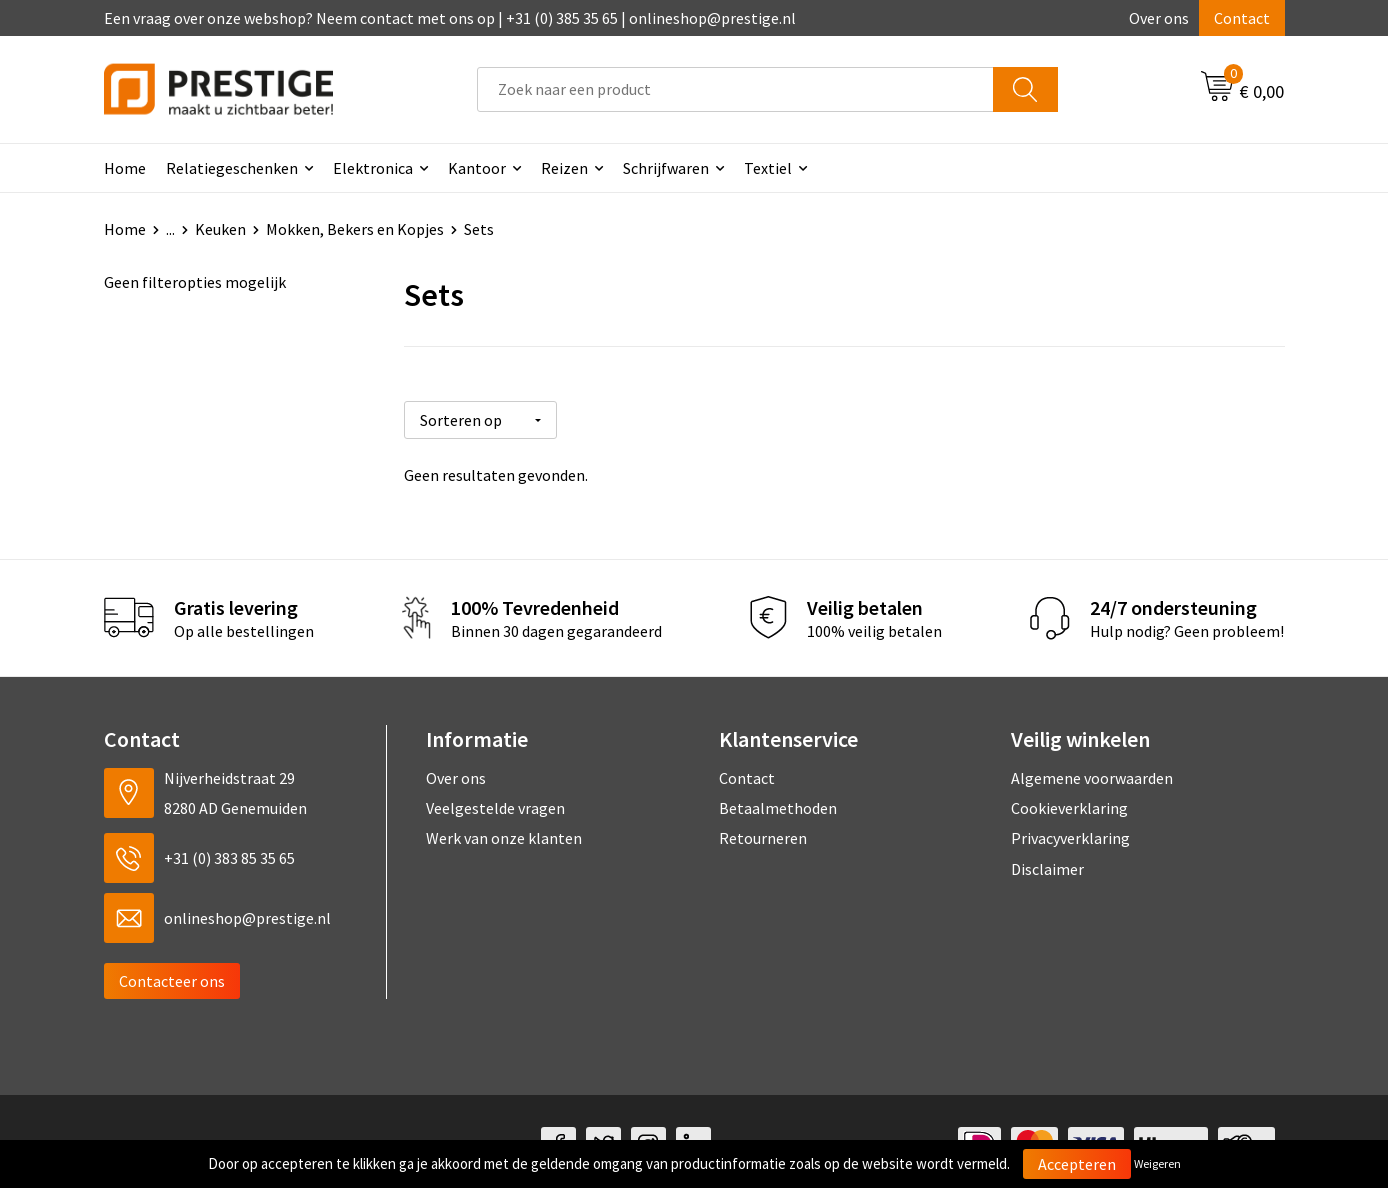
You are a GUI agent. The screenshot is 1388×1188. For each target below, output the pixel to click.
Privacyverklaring (1070, 832)
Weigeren (1157, 1163)
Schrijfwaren (666, 168)
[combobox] (735, 89)
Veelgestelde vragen (495, 802)
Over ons (1159, 18)
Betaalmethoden (778, 802)
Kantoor (477, 168)
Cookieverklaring (1069, 802)
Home (125, 168)
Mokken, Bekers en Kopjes (355, 229)
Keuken (220, 229)
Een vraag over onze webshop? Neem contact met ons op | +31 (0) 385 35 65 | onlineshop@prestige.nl (450, 18)
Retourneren (763, 832)
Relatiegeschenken (232, 168)
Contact (1242, 18)
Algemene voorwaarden (1092, 771)
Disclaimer (1047, 863)
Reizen (564, 168)
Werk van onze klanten (504, 832)
